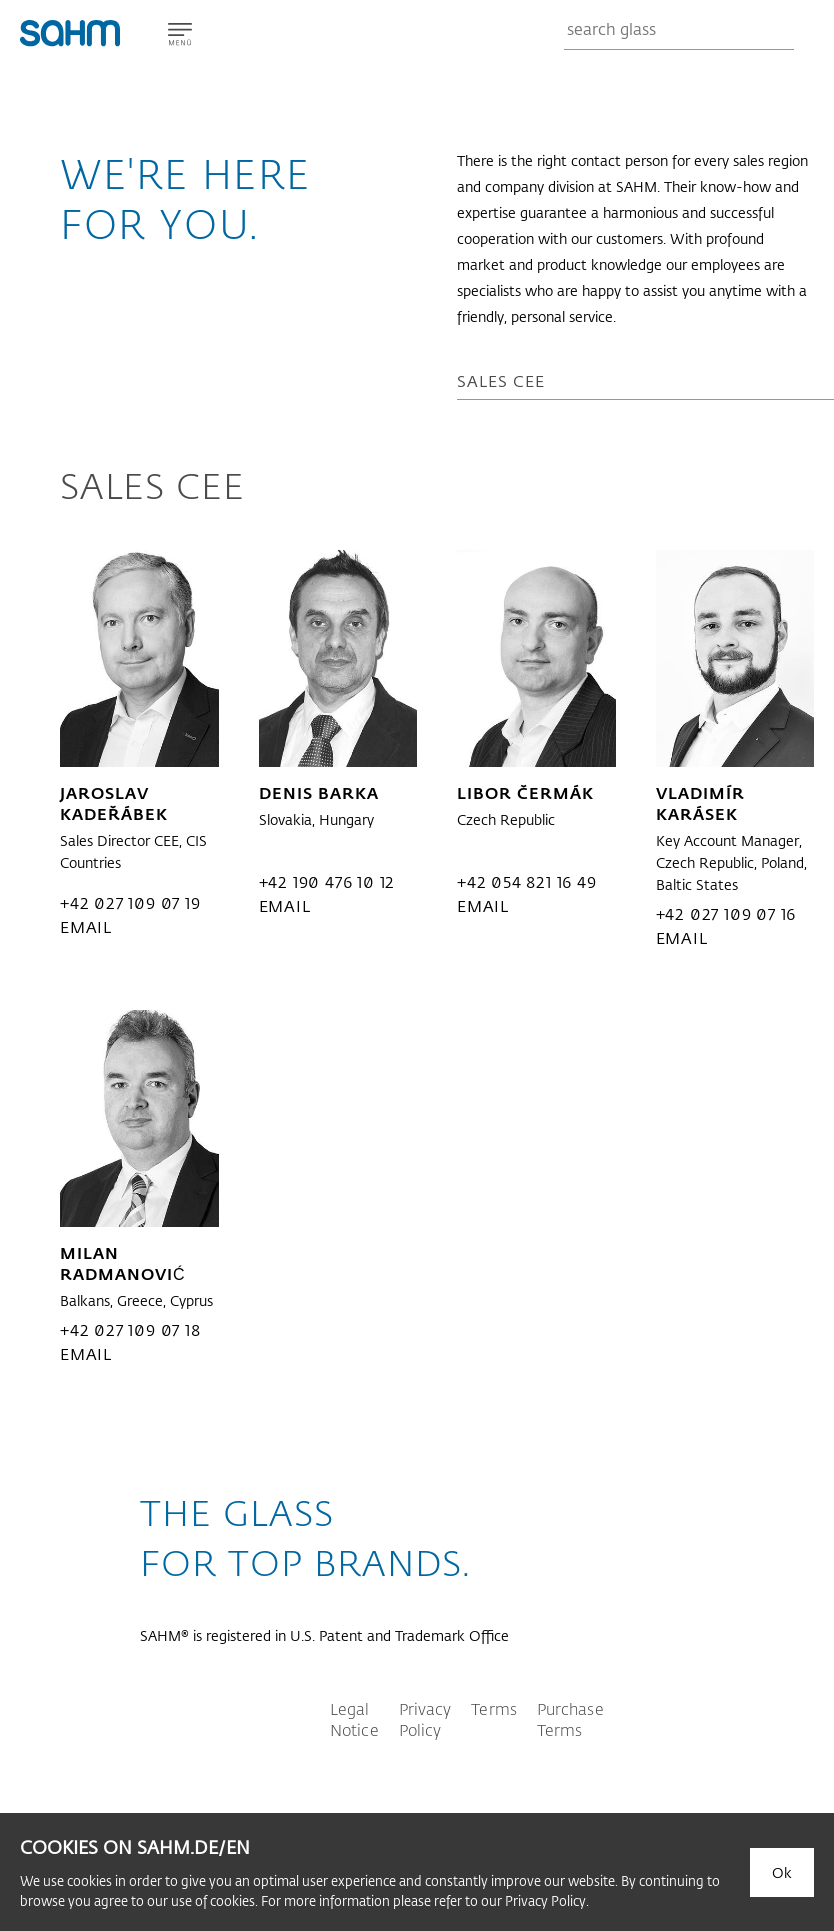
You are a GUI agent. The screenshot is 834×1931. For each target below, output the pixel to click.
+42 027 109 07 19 (130, 902)
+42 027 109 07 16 (726, 913)
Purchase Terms (570, 1719)
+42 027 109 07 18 (130, 1329)
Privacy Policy (425, 1719)
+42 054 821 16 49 (527, 881)
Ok (782, 1872)
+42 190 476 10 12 (327, 881)
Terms (494, 1708)
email (86, 926)
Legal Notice (354, 1719)
